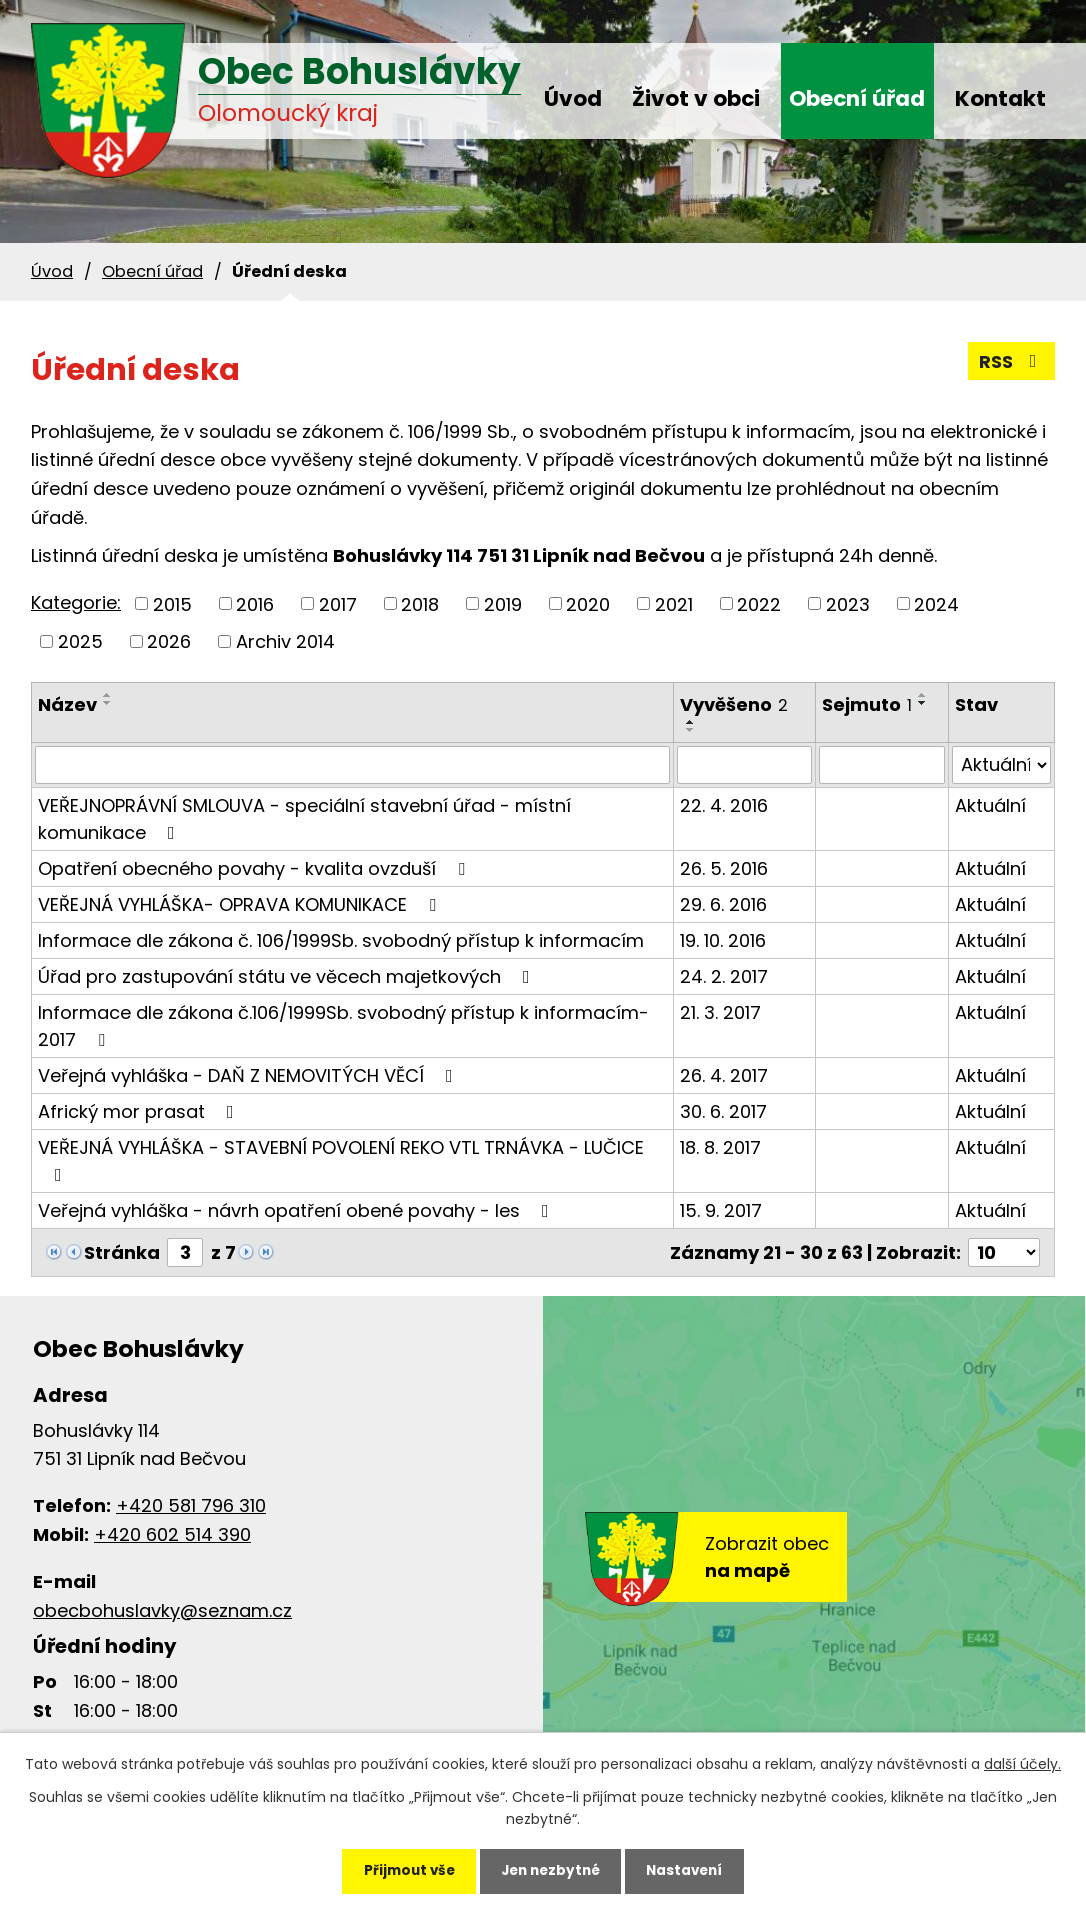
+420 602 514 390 (172, 1534)
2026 (169, 641)
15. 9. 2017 (721, 1210)
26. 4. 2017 (724, 1075)
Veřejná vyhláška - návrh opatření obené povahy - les (297, 1210)
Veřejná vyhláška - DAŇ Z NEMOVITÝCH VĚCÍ (249, 1075)
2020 (588, 603)
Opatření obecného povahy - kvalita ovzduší (255, 868)
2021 (674, 603)
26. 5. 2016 (724, 868)
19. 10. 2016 (723, 940)
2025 (80, 641)
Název (67, 704)
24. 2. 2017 (724, 976)
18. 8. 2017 (720, 1147)
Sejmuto (867, 704)
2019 (503, 603)
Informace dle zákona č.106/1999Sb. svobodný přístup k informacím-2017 (343, 1026)
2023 (848, 603)
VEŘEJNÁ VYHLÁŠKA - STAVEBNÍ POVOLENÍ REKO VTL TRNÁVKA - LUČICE (341, 1159)
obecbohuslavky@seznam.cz (162, 1610)
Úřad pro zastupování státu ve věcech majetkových (288, 976)
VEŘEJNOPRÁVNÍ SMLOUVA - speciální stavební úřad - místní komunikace (304, 819)
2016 (255, 603)
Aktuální (990, 805)
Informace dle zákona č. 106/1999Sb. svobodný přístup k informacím (341, 940)
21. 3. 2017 (720, 1012)
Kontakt (1000, 98)
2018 (420, 603)
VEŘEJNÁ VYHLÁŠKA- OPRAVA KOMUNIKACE (241, 904)
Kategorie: (76, 602)
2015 (172, 603)
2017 (338, 603)
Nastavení (695, 1869)
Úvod (573, 98)
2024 (936, 603)
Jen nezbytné (550, 1869)
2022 (759, 603)
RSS (1012, 361)
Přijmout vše (398, 1869)
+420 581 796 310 (191, 1505)
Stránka (122, 1252)
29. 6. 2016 (723, 904)
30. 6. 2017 (723, 1111)
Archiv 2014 (285, 641)
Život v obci (696, 98)
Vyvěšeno (734, 704)
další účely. (1022, 1760)
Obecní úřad (857, 98)
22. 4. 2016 (724, 805)
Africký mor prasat (140, 1111)
